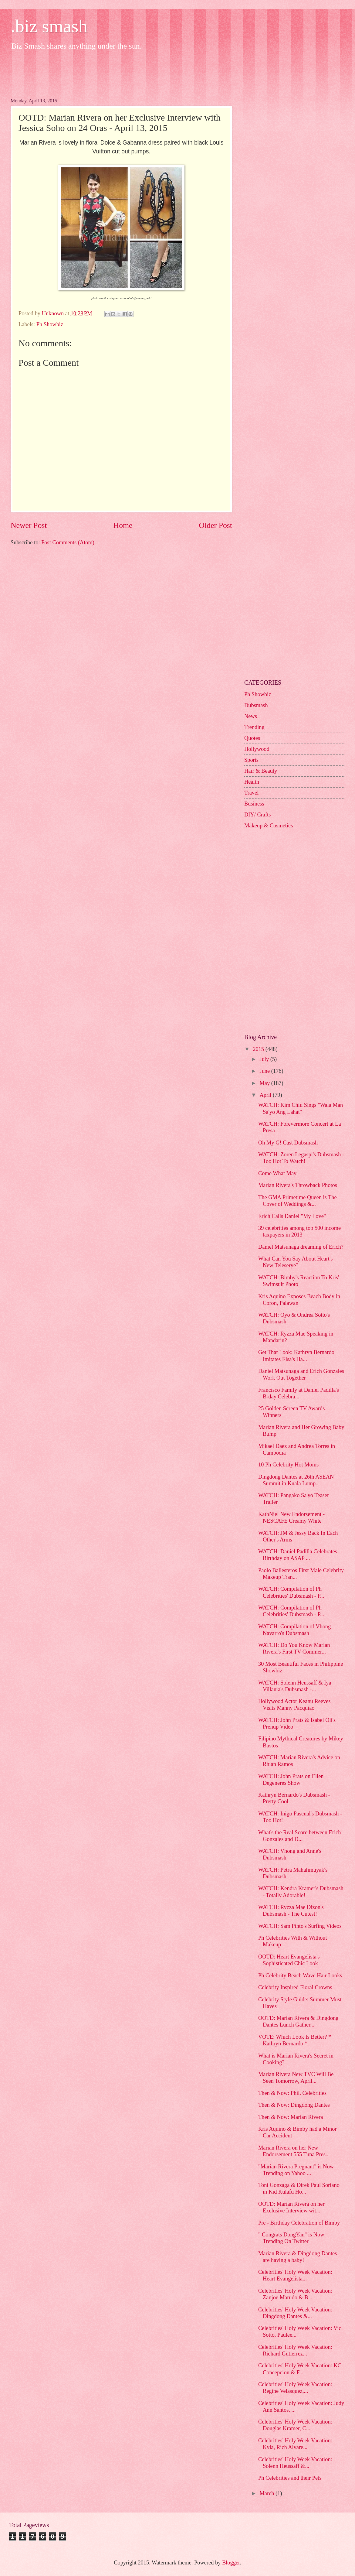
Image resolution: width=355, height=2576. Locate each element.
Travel (251, 793)
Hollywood (256, 749)
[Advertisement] (121, 73)
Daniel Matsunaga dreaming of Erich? (300, 1247)
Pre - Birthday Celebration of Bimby (299, 2223)
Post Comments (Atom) (67, 542)
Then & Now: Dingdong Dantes (294, 2105)
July (265, 1059)
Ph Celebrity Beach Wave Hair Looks (300, 1975)
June (265, 1071)
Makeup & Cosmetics (268, 826)
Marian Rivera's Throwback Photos (297, 1185)
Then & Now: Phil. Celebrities (292, 2093)
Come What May (277, 1173)
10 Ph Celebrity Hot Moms (288, 1465)
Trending (254, 727)
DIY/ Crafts (257, 815)
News (250, 716)
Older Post (215, 525)
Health (251, 782)
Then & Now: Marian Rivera (290, 2117)
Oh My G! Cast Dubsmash (288, 1143)
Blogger (231, 2563)
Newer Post (29, 525)
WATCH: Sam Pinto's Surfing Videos (300, 1926)
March (268, 2493)
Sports (251, 760)
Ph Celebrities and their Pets (289, 2478)
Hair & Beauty (260, 771)
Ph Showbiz (49, 324)
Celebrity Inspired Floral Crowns (295, 1987)
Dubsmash (256, 705)
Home (123, 525)
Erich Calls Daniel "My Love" (292, 1216)
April (266, 1095)
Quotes (252, 738)
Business (254, 804)
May (265, 1083)
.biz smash (49, 26)
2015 (259, 1049)
